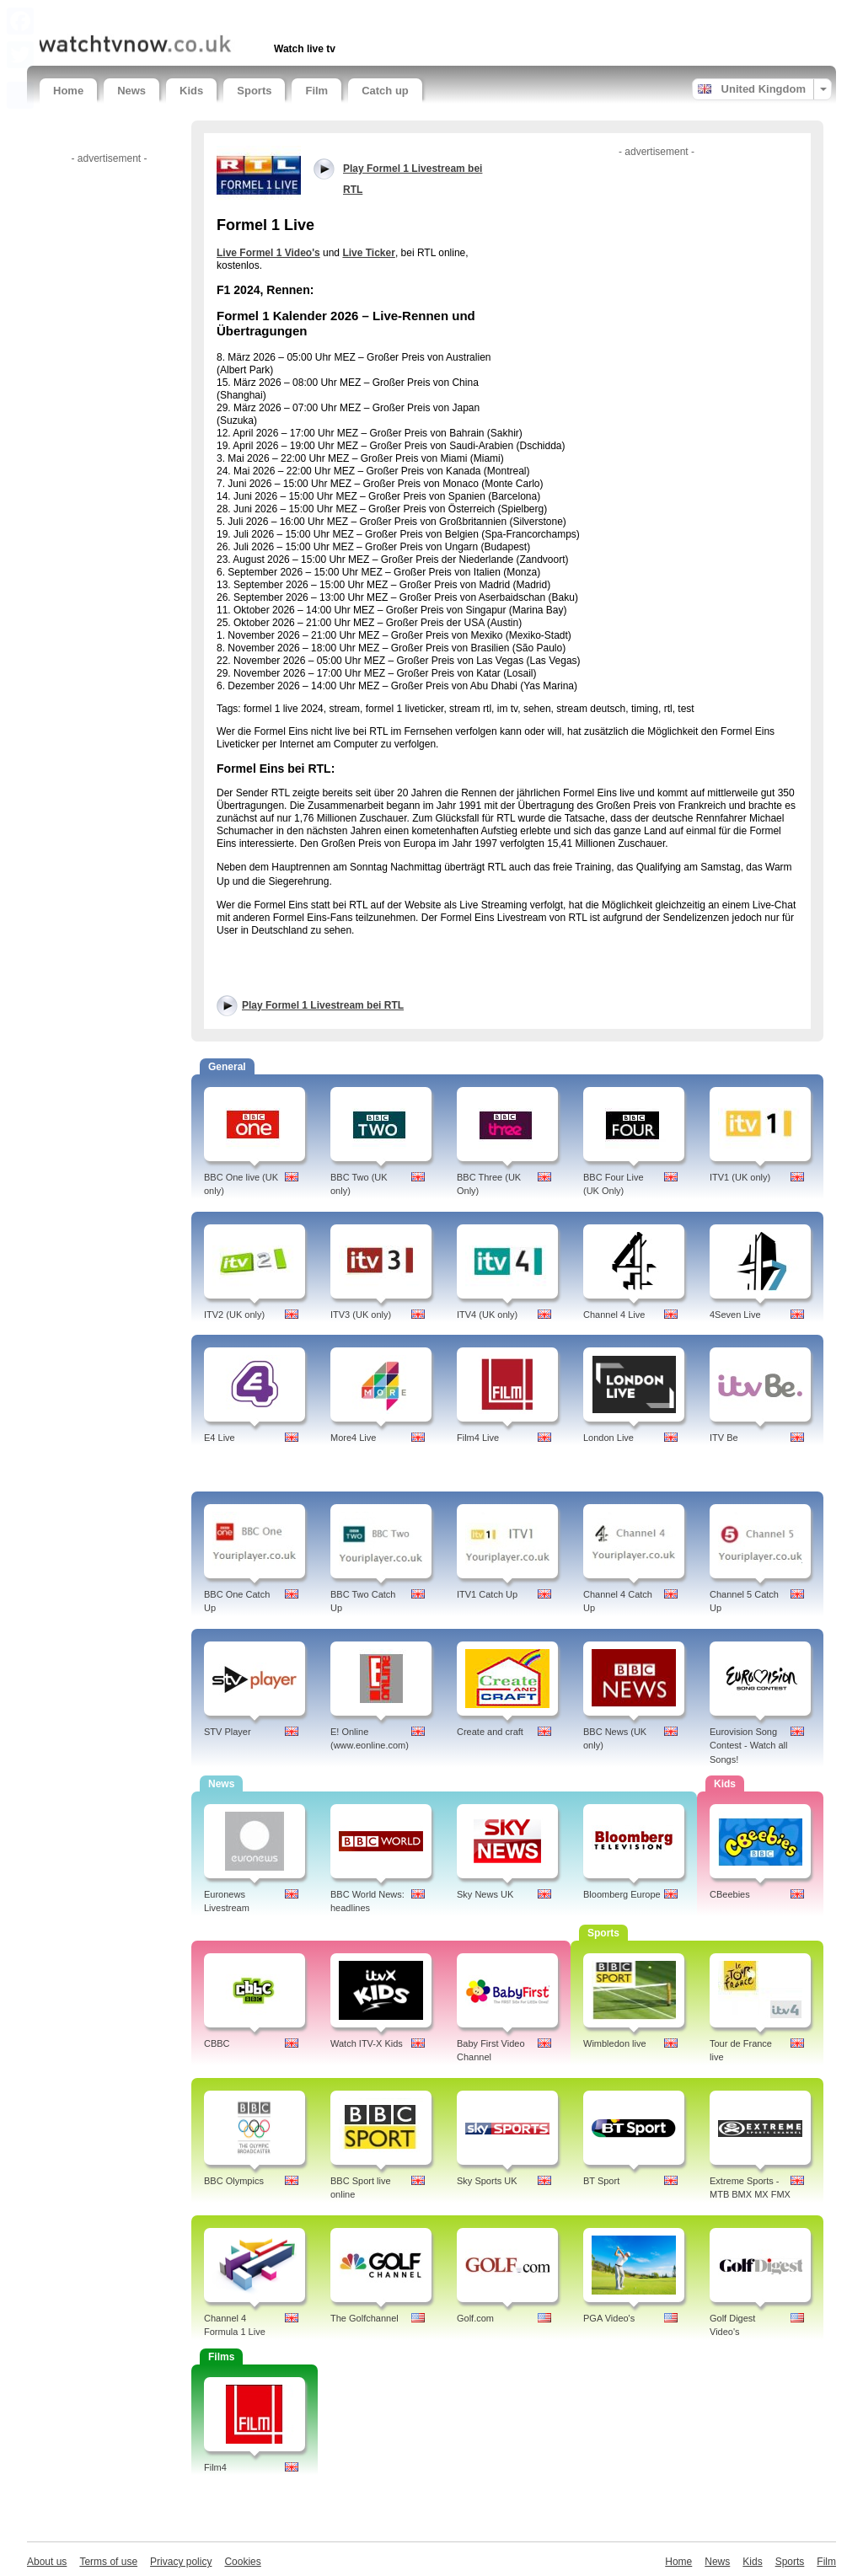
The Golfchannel (364, 2318)
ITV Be (724, 1438)
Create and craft (490, 1732)
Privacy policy (181, 2562)
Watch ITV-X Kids (366, 2043)
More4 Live (353, 1438)
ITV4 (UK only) (487, 1314)
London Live (608, 1438)
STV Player (227, 1732)
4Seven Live (735, 1314)
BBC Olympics (234, 2181)
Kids (191, 90)
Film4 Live (478, 1438)
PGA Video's (609, 2318)
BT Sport (601, 2181)
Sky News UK (485, 1894)
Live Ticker (368, 253)
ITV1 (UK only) (740, 1177)
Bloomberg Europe (622, 1894)
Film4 (215, 2467)
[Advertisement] (237, 14)
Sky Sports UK (487, 2181)
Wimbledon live (614, 2043)
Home (68, 90)
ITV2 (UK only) (234, 1314)
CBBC (217, 2043)
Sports (254, 90)
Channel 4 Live (614, 1314)
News (131, 90)
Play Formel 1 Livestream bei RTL (323, 1005)
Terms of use (108, 2562)
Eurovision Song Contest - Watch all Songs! (749, 1746)
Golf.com (475, 2318)
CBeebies (730, 1894)
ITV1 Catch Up (487, 1594)
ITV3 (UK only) (360, 1314)
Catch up (385, 90)
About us (47, 2562)
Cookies (242, 2562)
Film (316, 90)
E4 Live (219, 1438)
